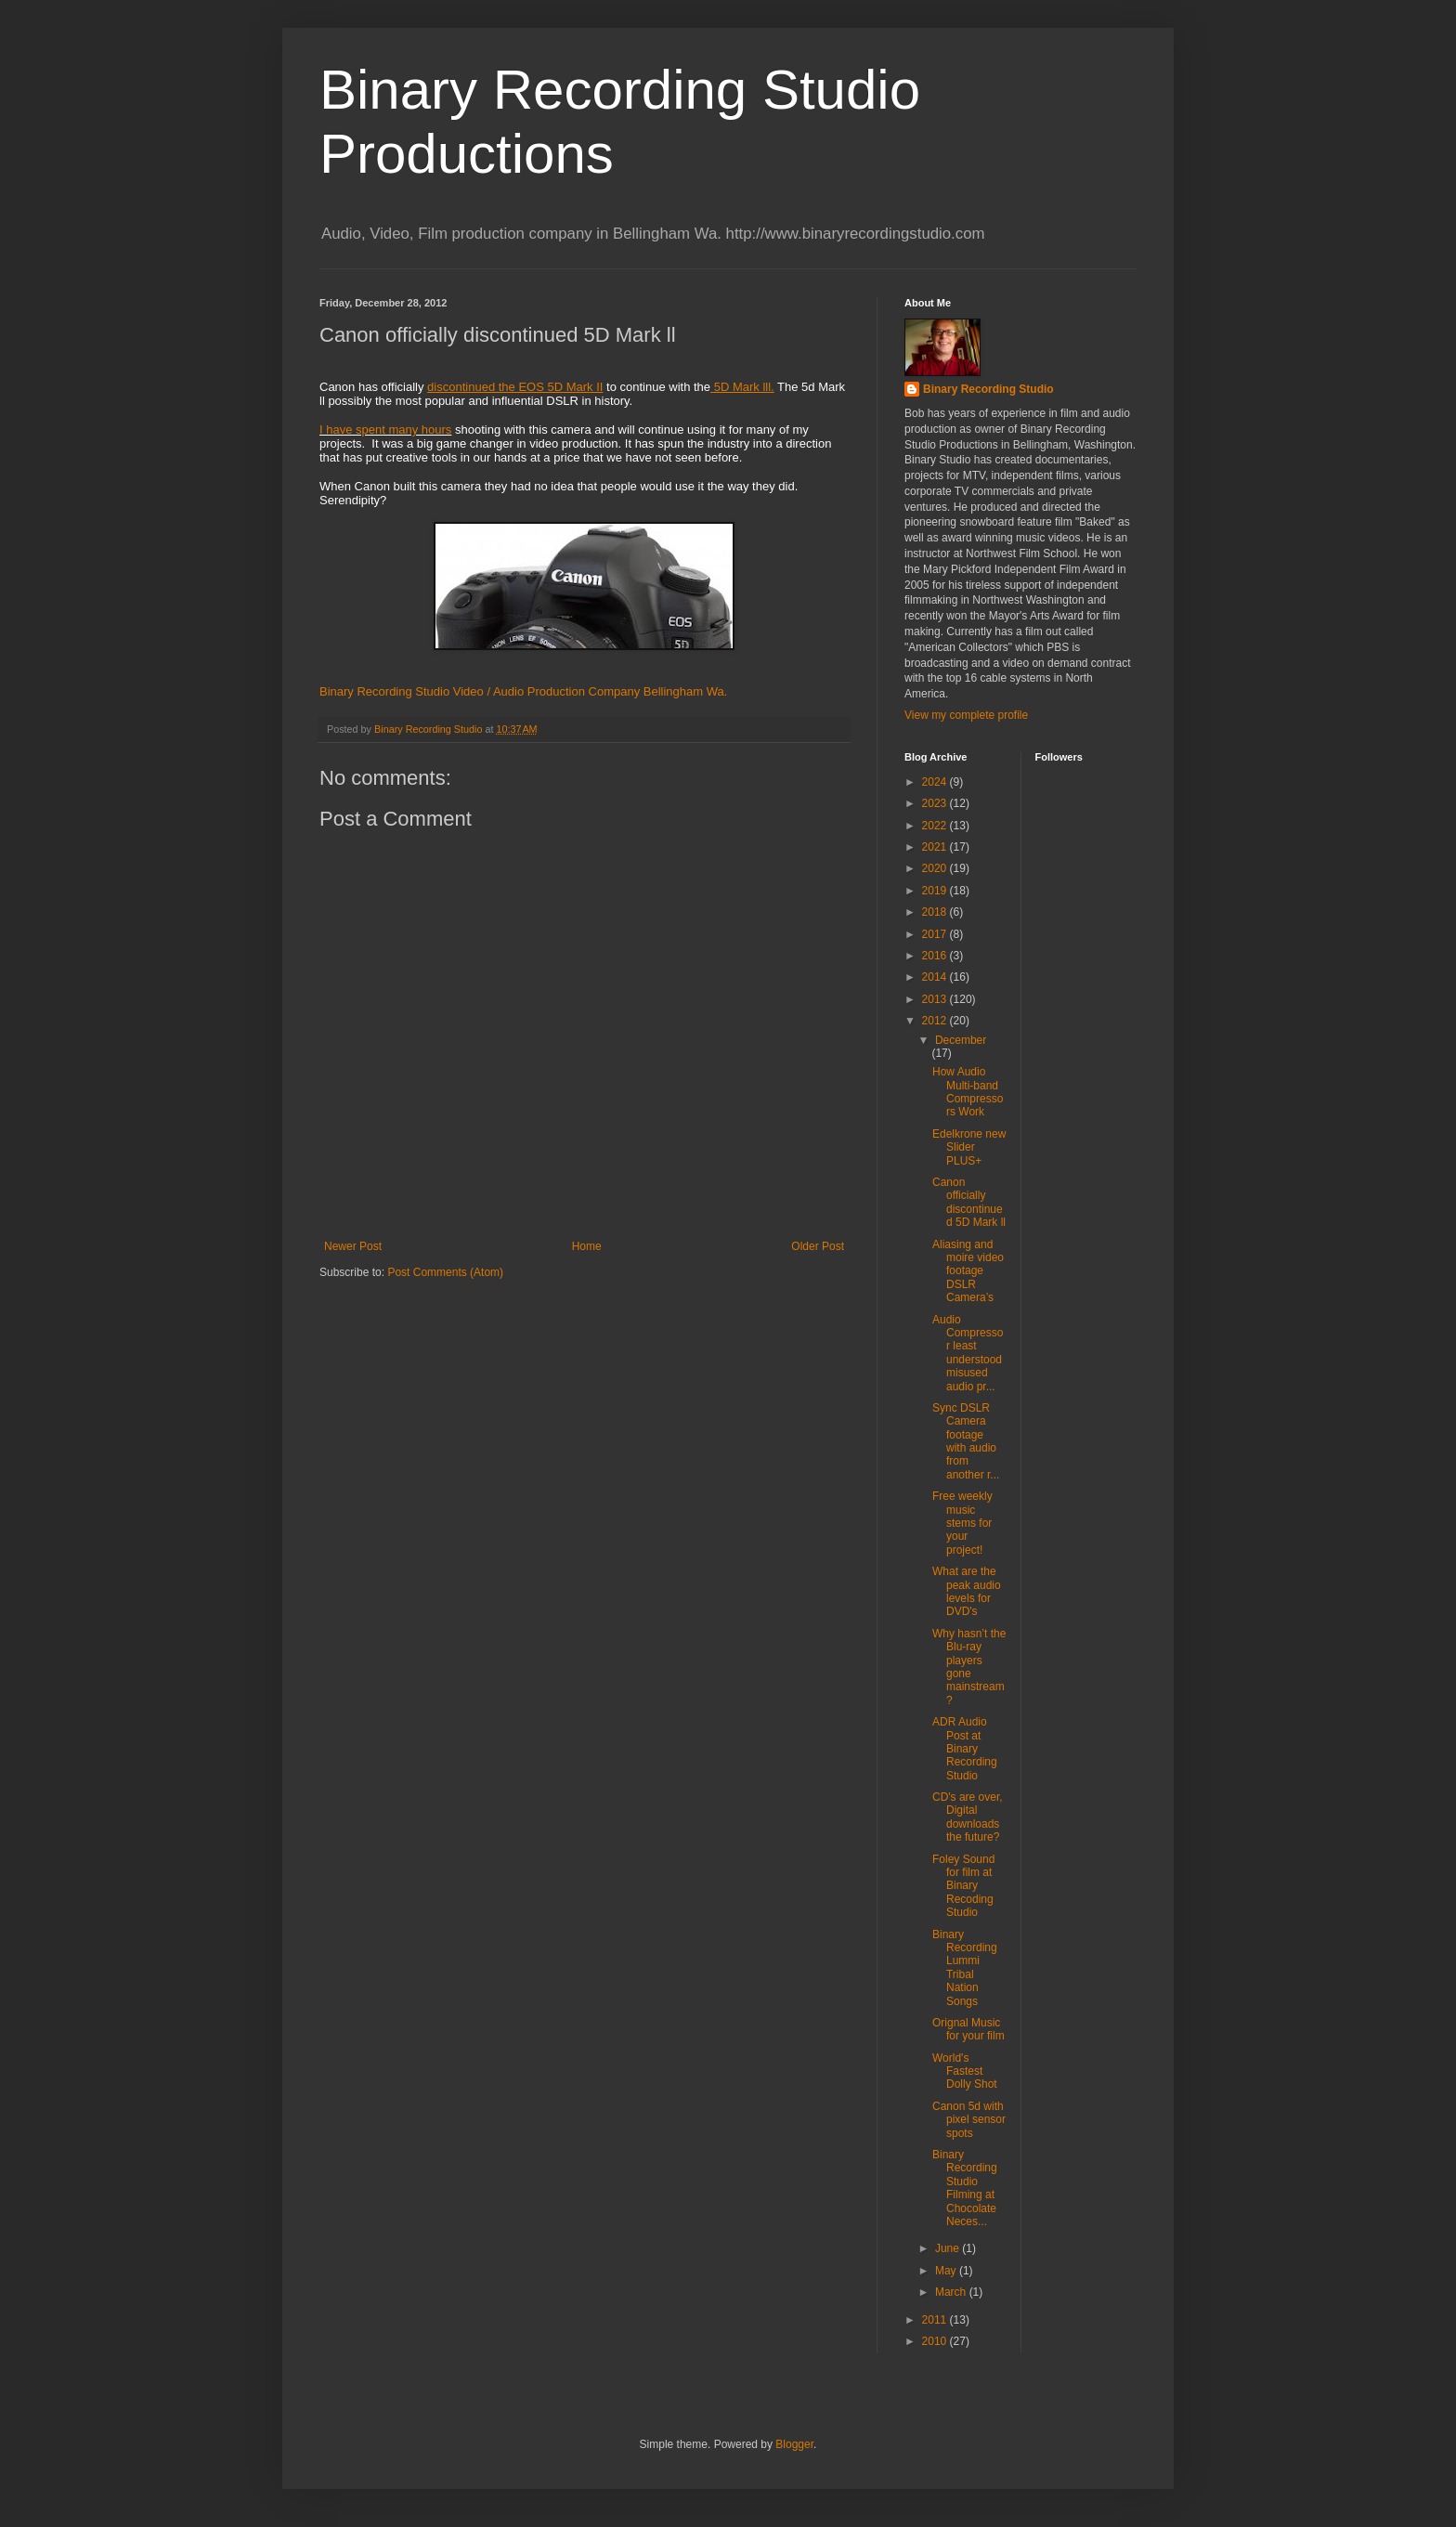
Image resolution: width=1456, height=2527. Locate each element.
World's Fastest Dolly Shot (964, 2071)
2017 (936, 934)
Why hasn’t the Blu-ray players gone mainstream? (969, 1667)
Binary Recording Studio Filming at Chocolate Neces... (964, 2188)
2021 (936, 846)
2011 (936, 2319)
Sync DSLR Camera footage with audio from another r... (965, 1441)
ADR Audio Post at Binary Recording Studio (964, 1748)
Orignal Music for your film (968, 2029)
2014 (936, 976)
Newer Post (353, 1246)
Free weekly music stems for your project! (962, 1523)
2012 (936, 1020)
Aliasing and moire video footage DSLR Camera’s (968, 1271)
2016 (936, 955)
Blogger (794, 2444)
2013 (936, 999)
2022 (936, 825)
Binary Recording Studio (988, 389)
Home (587, 1246)
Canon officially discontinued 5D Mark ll (969, 1202)
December (960, 1040)
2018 (936, 911)
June (948, 2248)
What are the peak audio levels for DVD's (966, 1591)
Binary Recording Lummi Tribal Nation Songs (964, 1968)
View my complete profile (966, 715)
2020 (936, 868)
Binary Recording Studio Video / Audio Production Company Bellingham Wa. (523, 691)
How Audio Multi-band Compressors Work (967, 1091)
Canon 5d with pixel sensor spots (969, 2120)
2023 (936, 803)
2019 (936, 890)
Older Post (817, 1246)
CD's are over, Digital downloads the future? (967, 1817)
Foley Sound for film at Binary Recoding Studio (963, 1886)
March (952, 2292)
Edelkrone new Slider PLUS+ (969, 1147)
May (947, 2270)
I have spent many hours (385, 429)
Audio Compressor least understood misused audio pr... (967, 1353)
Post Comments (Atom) (445, 1272)
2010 (936, 2341)
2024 (936, 781)
